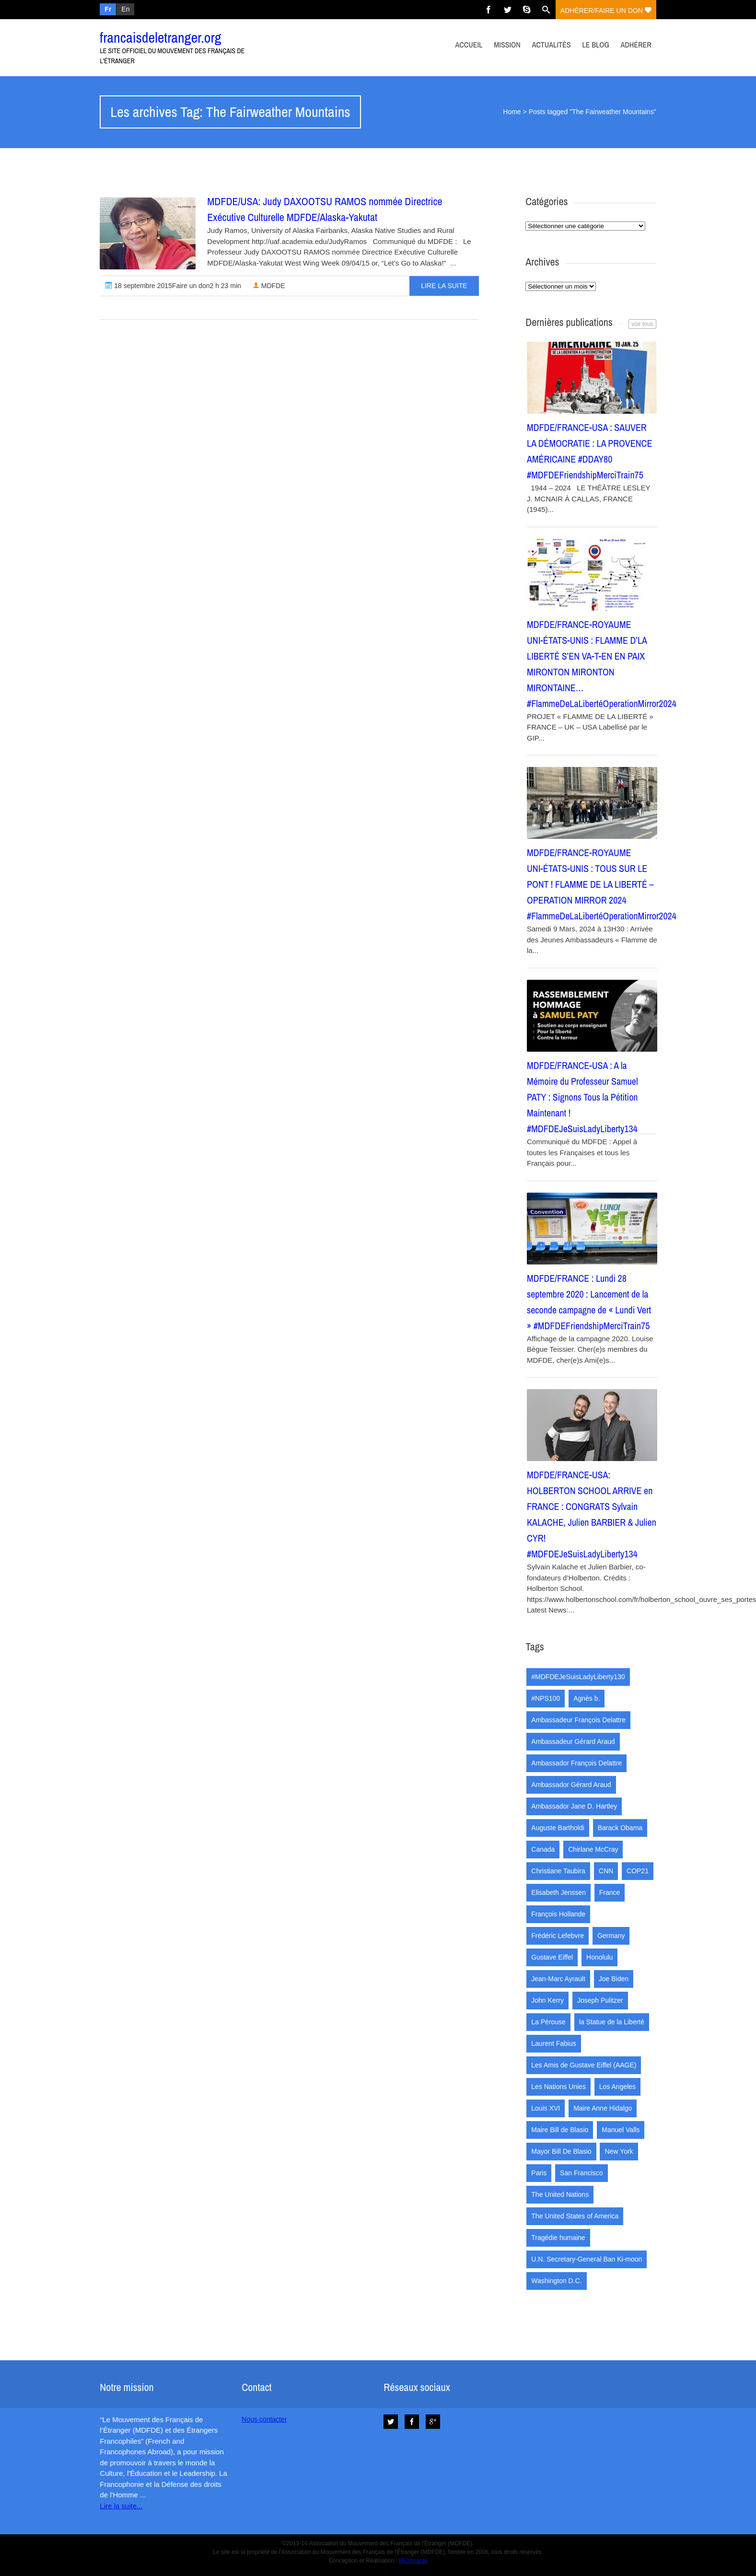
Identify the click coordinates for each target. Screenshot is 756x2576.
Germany (611, 1935)
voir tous (642, 324)
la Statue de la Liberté (611, 2022)
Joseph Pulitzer (600, 2000)
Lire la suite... (121, 2506)
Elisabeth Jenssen (558, 1892)
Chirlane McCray (593, 1849)
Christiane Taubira (558, 1871)
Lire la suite (444, 286)
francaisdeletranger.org (160, 37)
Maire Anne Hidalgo (602, 2108)
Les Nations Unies (558, 2086)
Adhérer (636, 44)
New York (619, 2151)
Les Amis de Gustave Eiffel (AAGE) (583, 2065)
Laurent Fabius (553, 2043)
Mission (507, 44)
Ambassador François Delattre (576, 1763)
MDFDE (269, 286)
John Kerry (547, 2000)
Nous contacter (264, 2419)
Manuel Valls (621, 2130)
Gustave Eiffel (552, 1957)
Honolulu (599, 1957)
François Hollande (558, 1914)
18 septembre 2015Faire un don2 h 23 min (173, 286)
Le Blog (595, 44)
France (609, 1892)
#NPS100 (545, 1698)
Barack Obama (620, 1828)
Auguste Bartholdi (557, 1828)
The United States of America (574, 2216)
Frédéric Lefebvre (557, 1935)
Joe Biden (613, 1979)
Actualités (551, 44)
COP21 (638, 1871)
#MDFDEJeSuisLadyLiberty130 (578, 1677)
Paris (539, 2173)
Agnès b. (586, 1698)
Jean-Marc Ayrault (558, 1979)
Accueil (469, 44)
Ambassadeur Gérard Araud (573, 1741)
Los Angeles (617, 2086)
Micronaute (413, 2560)
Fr (108, 9)
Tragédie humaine (558, 2237)
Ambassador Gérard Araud (571, 1784)
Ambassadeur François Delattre (578, 1720)
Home (512, 112)
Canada (543, 1849)
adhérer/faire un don (605, 10)
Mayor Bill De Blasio (561, 2151)
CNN (606, 1871)
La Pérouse (548, 2022)
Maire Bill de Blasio (559, 2130)
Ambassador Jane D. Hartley (574, 1806)
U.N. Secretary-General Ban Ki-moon (586, 2259)
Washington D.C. (556, 2281)
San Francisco (581, 2173)
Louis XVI (545, 2108)
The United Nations (560, 2194)
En (125, 9)
